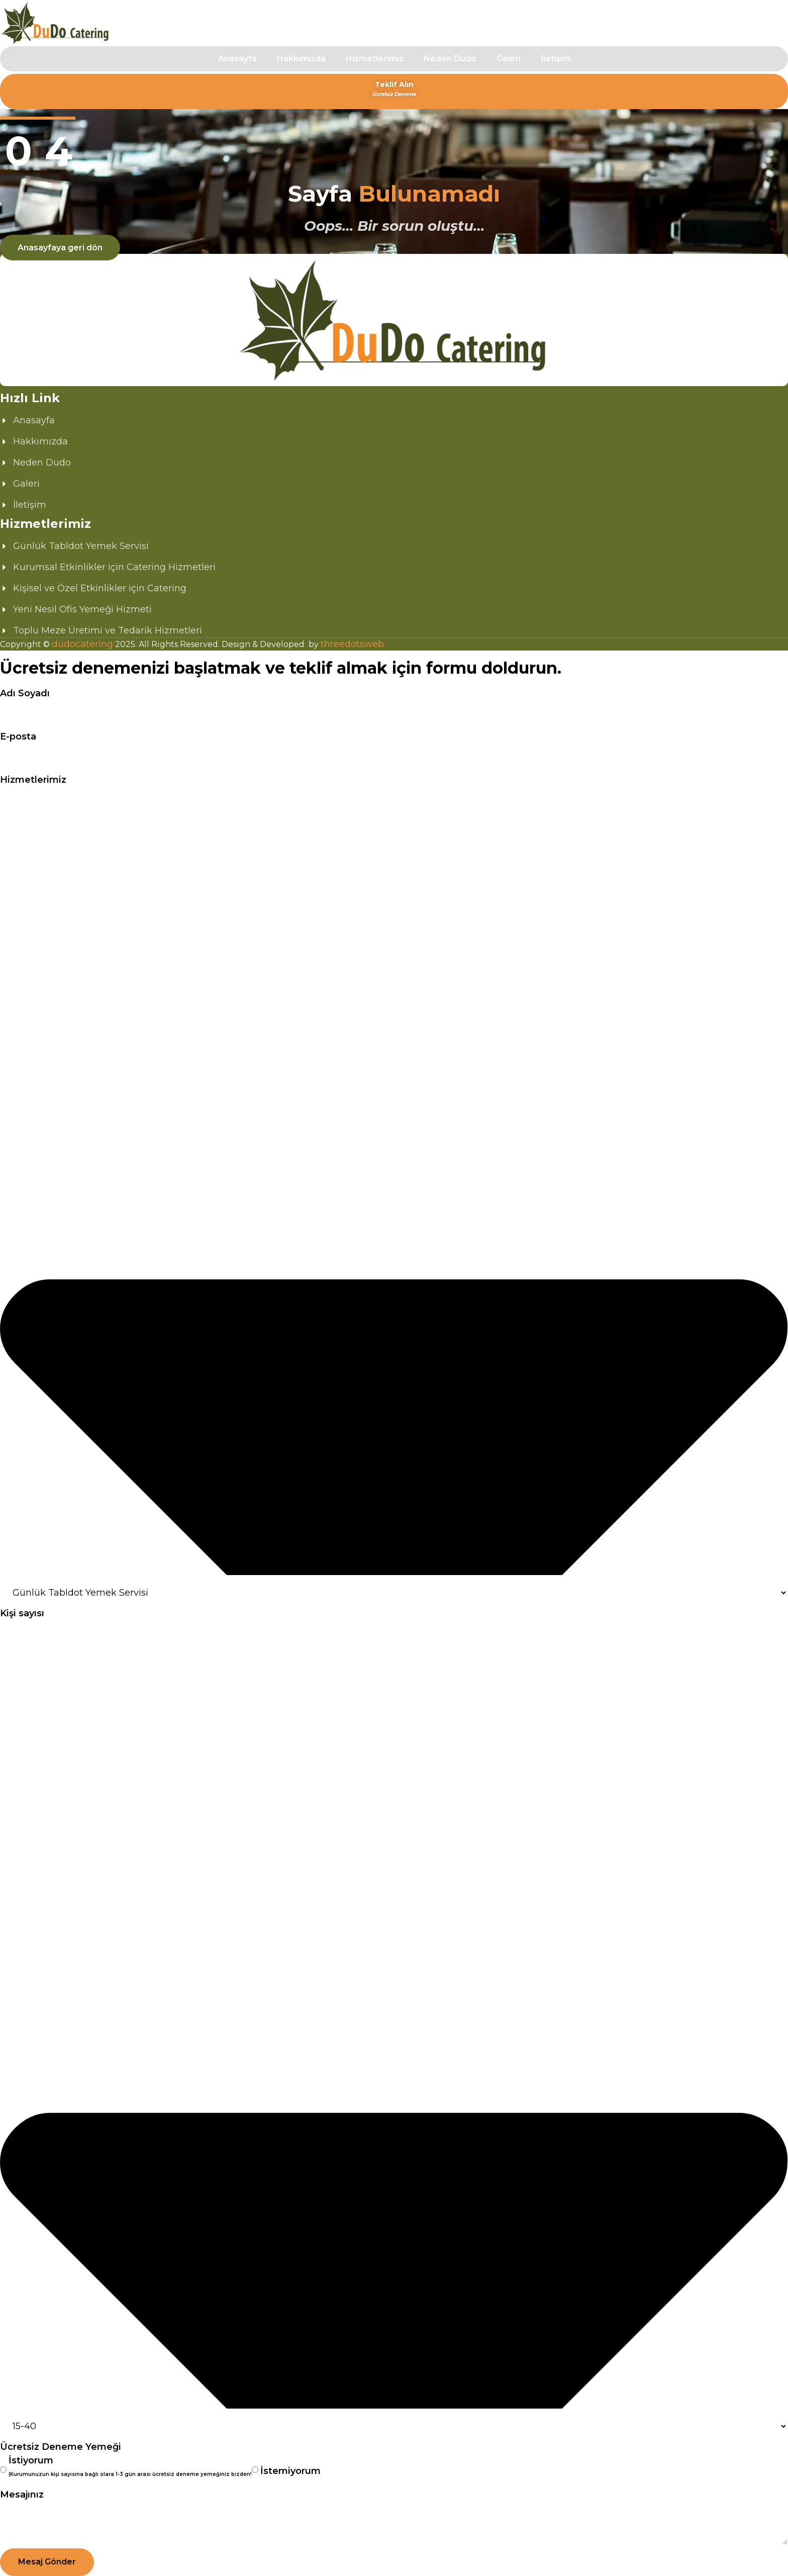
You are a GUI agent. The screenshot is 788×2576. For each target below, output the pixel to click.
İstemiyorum (290, 2470)
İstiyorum (130, 2468)
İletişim (555, 58)
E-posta (18, 736)
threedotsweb (352, 644)
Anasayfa (237, 58)
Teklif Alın (394, 89)
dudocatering (82, 644)
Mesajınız (22, 2494)
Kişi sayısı (22, 1613)
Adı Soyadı (25, 693)
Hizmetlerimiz (375, 58)
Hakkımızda (301, 58)
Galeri (509, 58)
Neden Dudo (450, 58)
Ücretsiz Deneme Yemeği (60, 2446)
